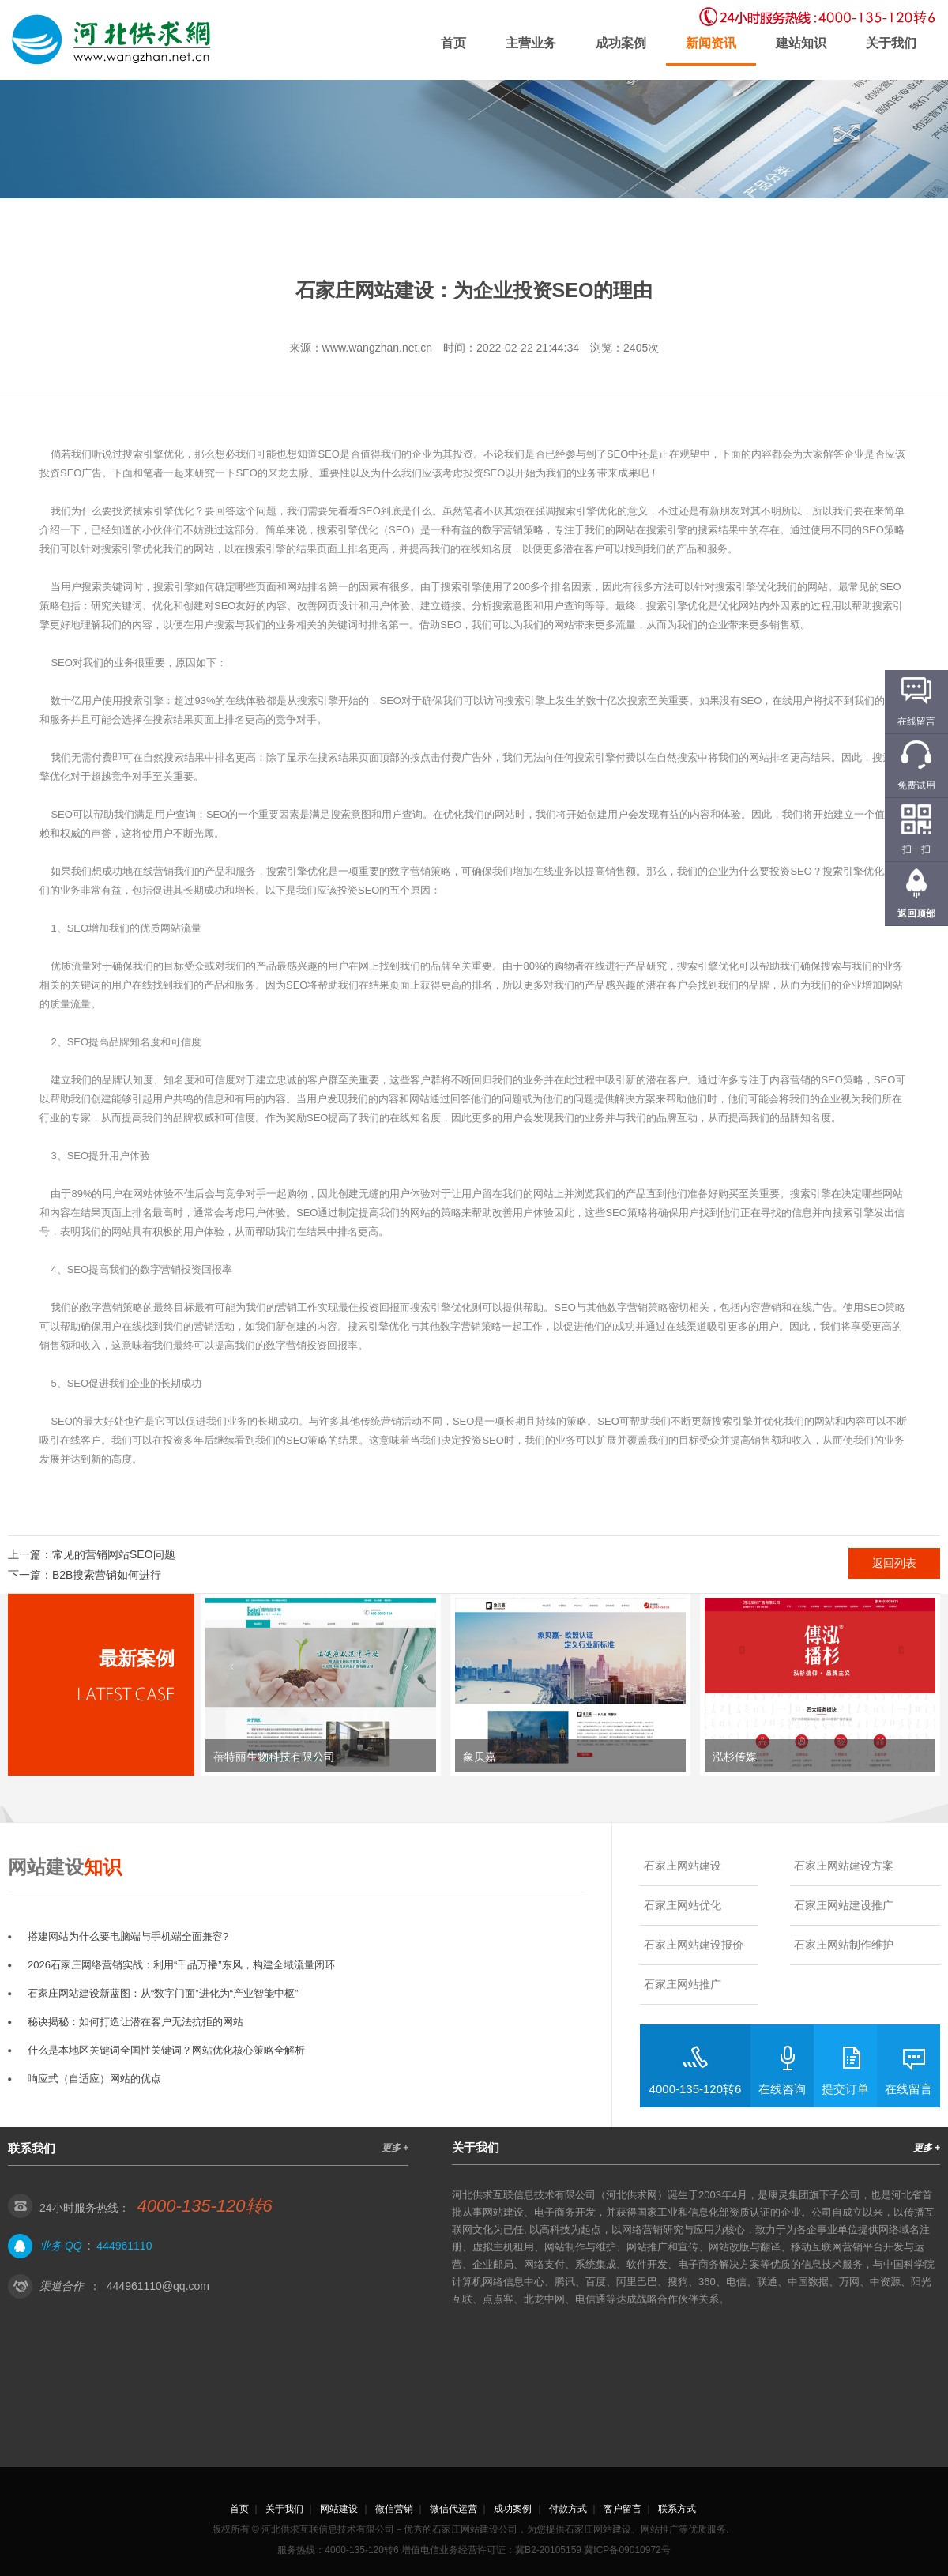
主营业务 (531, 43)
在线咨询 (782, 2089)
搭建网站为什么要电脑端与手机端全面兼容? (128, 1936)
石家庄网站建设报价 (693, 1944)
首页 (453, 43)
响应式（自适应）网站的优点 (94, 2079)
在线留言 (908, 2089)
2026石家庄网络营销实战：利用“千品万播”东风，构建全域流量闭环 (181, 1965)
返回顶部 (916, 913)
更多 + (395, 2147)
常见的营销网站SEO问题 (113, 1554)
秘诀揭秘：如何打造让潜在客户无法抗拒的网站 (135, 2022)
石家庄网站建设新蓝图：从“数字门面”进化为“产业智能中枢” (163, 1993)
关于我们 (891, 43)
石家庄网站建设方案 (843, 1865)
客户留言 (622, 2508)
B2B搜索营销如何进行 (106, 1575)
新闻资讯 (711, 43)
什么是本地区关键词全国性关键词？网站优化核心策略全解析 (166, 2050)
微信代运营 (453, 2508)
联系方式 (677, 2508)
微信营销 (394, 2508)
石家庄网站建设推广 (843, 1905)
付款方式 (568, 2508)
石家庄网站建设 (682, 1865)
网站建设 (339, 2508)
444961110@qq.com (158, 2286)
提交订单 (845, 2089)
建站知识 (801, 43)
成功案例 (621, 43)
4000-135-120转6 (695, 2089)
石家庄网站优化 (682, 1905)
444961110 (124, 2245)
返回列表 (894, 1563)
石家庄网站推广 (682, 1984)
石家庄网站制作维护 (843, 1944)
